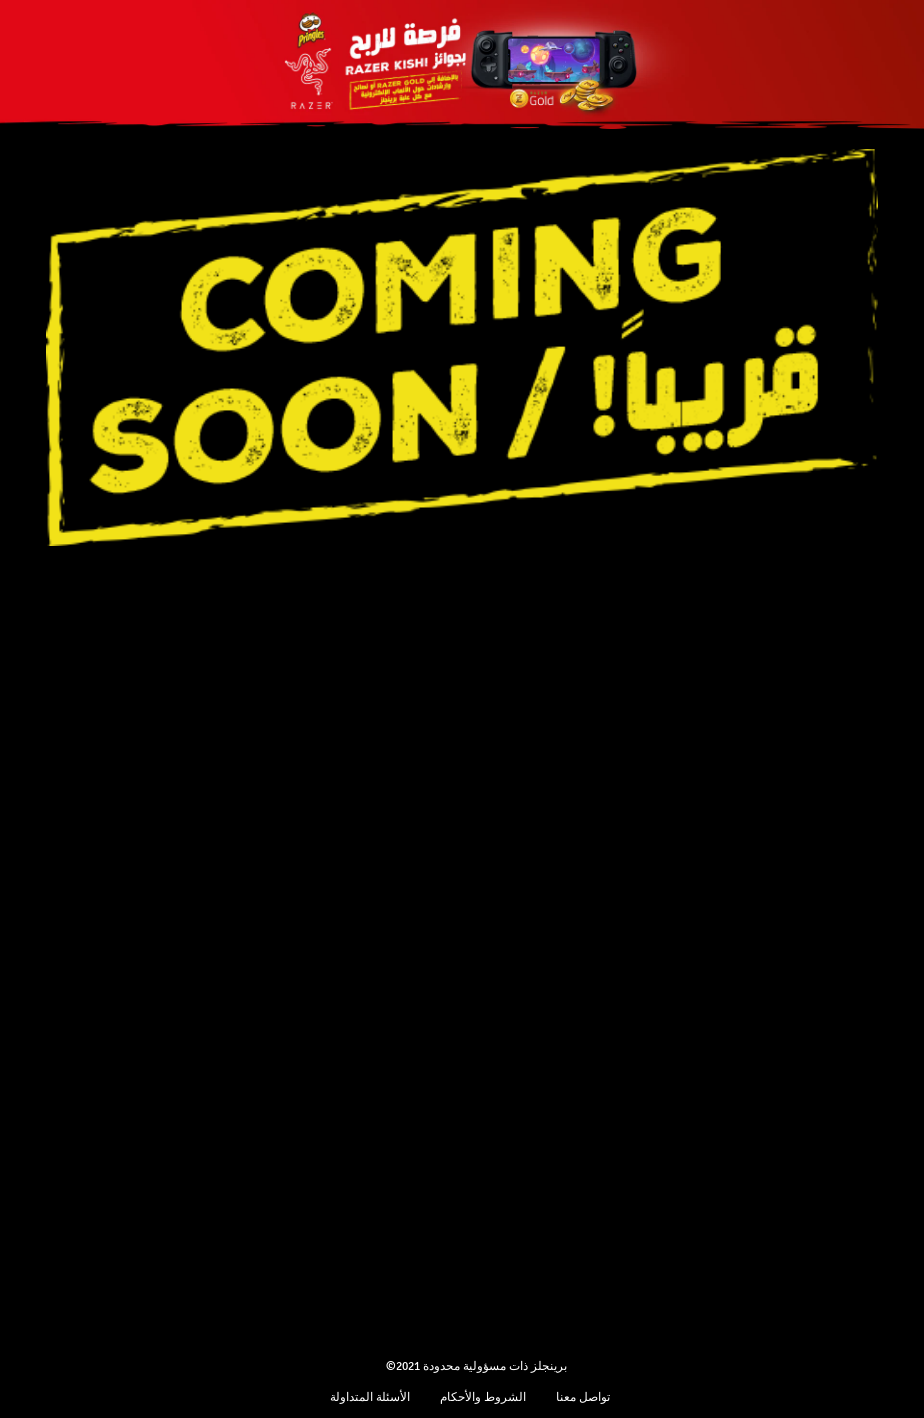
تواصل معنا (583, 1397)
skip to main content (0, 0)
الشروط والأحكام (483, 1397)
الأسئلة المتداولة (370, 1397)
